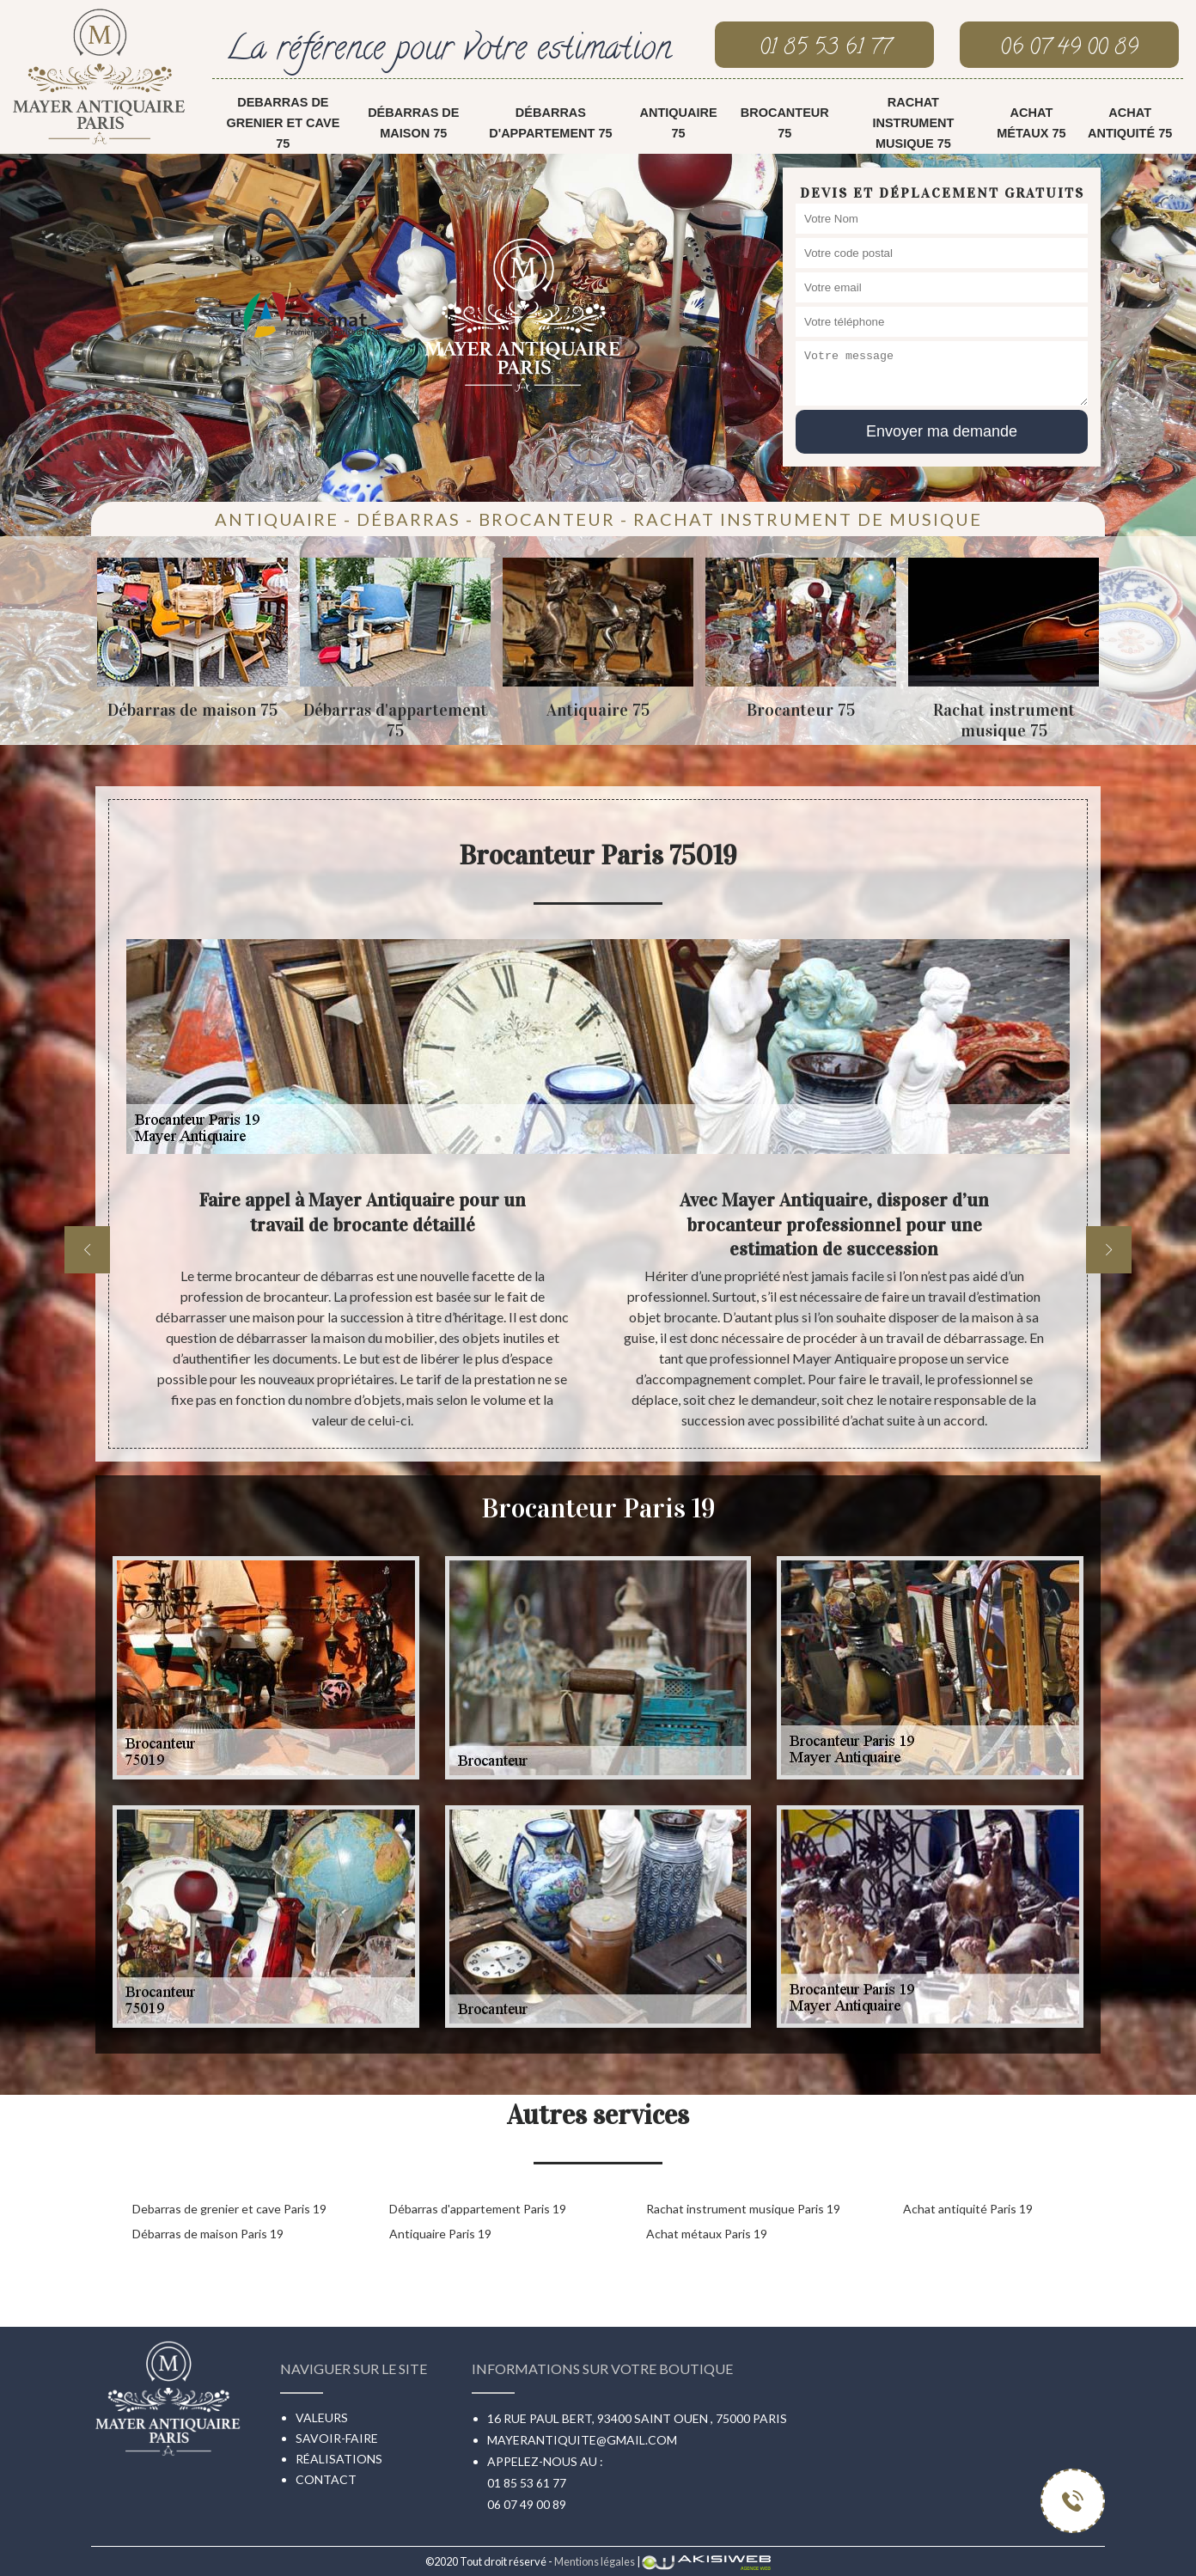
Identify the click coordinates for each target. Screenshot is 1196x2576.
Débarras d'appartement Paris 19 (477, 2208)
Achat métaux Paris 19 (706, 2233)
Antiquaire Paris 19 (440, 2233)
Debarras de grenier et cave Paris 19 (229, 2208)
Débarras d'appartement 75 (550, 123)
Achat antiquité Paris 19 (968, 2208)
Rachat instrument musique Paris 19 (743, 2208)
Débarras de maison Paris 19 (208, 2233)
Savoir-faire (337, 2438)
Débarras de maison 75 (413, 123)
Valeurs (322, 2417)
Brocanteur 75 (785, 123)
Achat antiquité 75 (1130, 123)
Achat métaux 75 (1031, 123)
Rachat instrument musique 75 (913, 122)
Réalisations (339, 2458)
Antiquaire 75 (678, 123)
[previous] (87, 1249)
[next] (1109, 1249)
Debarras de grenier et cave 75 (282, 122)
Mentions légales (594, 2561)
